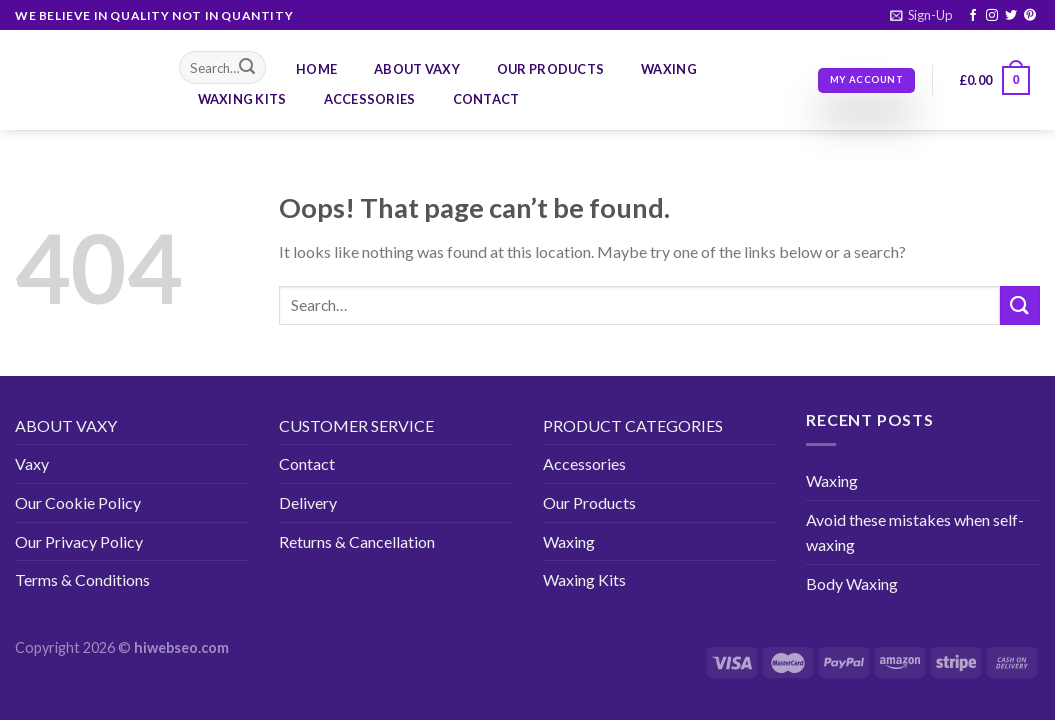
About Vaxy (417, 69)
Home (316, 69)
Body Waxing (852, 583)
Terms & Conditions (82, 579)
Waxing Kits (242, 99)
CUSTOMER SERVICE (356, 425)
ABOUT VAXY (66, 425)
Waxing (669, 69)
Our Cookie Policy (78, 502)
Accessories (370, 99)
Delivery (308, 502)
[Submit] (247, 68)
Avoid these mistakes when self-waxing (915, 532)
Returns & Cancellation (357, 541)
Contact (486, 99)
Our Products (550, 69)
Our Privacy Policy (79, 541)
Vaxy (32, 463)
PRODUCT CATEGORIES (633, 425)
